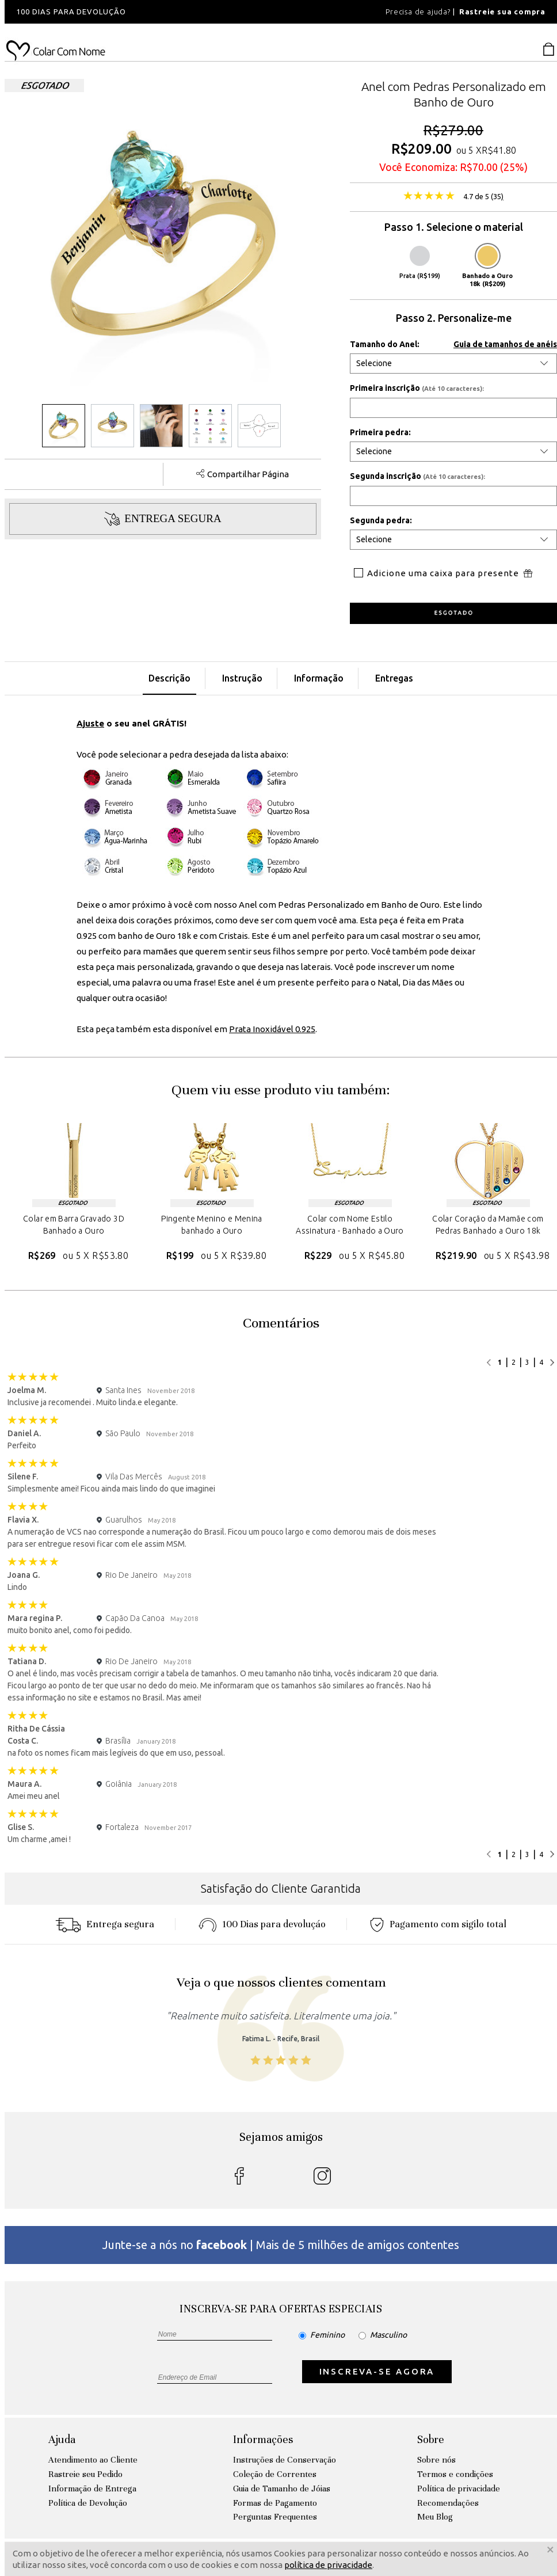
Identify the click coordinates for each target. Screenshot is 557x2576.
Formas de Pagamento (275, 2503)
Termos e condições (455, 2474)
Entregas (394, 678)
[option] (160, 12)
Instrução (242, 678)
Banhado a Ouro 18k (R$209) (487, 266)
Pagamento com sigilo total (438, 1924)
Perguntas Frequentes (275, 2517)
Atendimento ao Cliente (93, 2460)
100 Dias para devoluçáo (262, 1924)
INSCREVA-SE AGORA (377, 2371)
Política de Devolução (87, 2503)
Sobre (430, 2439)
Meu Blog (435, 2517)
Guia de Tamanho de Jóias (281, 2488)
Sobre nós (436, 2460)
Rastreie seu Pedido (85, 2474)
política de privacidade (328, 2565)
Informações (263, 2439)
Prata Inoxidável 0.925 (272, 1029)
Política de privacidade (458, 2488)
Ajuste (90, 723)
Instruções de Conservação (284, 2460)
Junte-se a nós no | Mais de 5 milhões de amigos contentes (280, 2244)
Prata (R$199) (419, 262)
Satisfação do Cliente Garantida (281, 1888)
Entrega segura (104, 1924)
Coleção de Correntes (274, 2474)
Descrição (169, 678)
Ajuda (61, 2439)
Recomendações (448, 2503)
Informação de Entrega (92, 2488)
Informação (319, 678)
